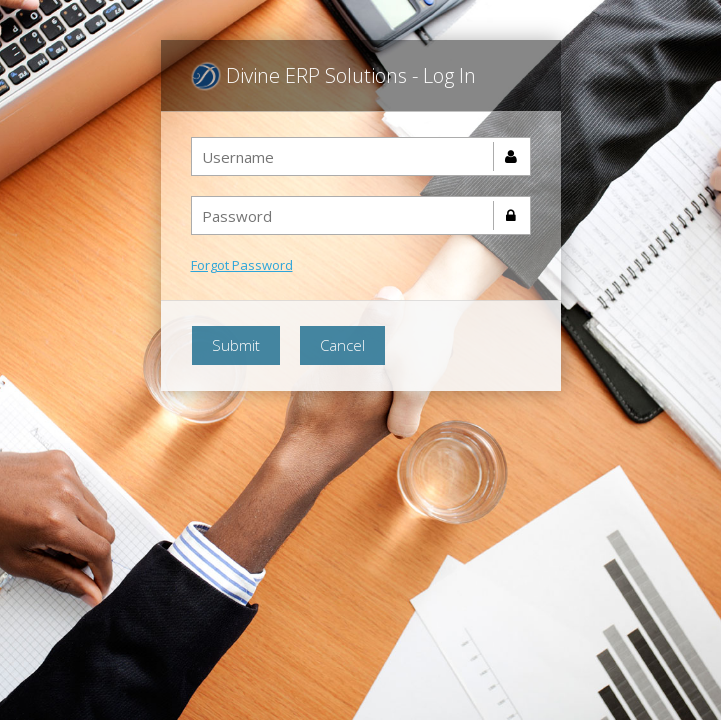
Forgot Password (242, 265)
